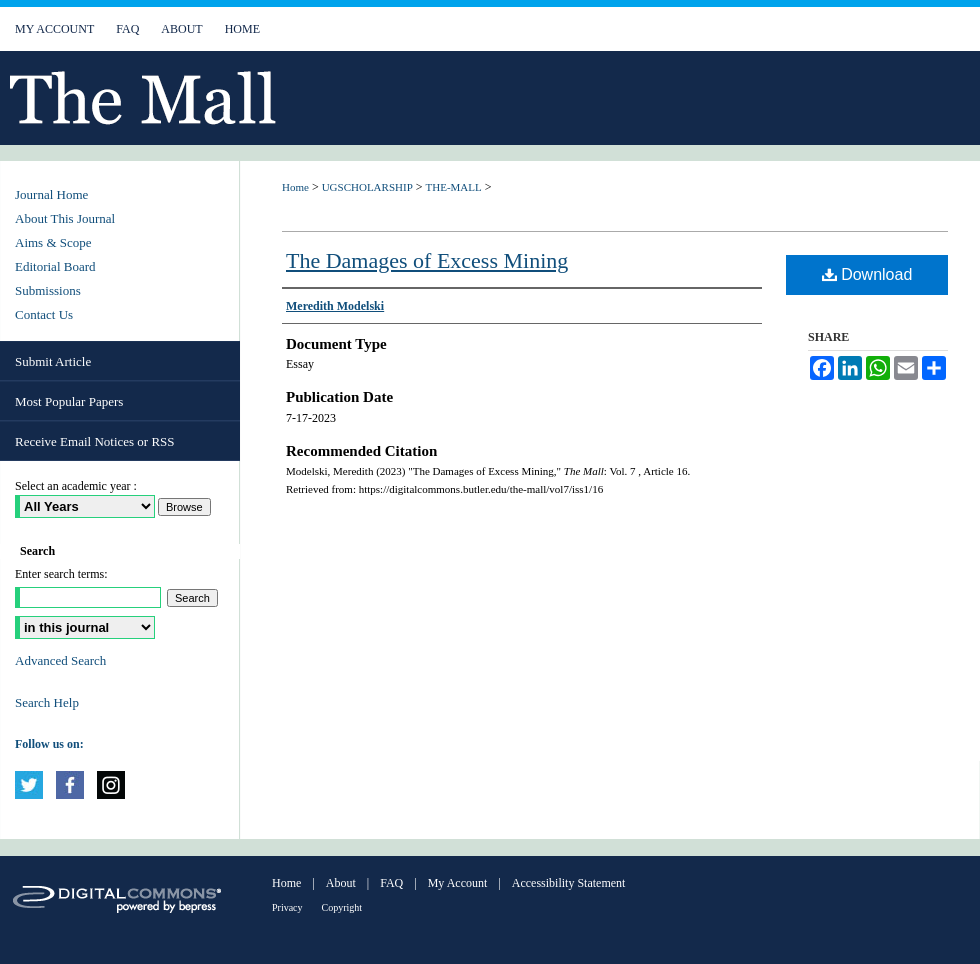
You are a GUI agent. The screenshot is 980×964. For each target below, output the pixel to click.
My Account (458, 883)
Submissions (48, 290)
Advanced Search (60, 660)
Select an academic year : (76, 486)
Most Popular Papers (69, 401)
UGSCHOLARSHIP (367, 187)
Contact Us (44, 314)
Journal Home (51, 194)
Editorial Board (55, 266)
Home (295, 187)
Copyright (342, 907)
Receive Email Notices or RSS (95, 441)
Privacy (287, 907)
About (341, 883)
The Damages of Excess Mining (427, 260)
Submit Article (53, 361)
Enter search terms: (61, 574)
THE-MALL (454, 187)
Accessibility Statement (569, 883)
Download (867, 274)
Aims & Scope (53, 242)
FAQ (391, 883)
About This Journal (65, 218)
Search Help (47, 702)
